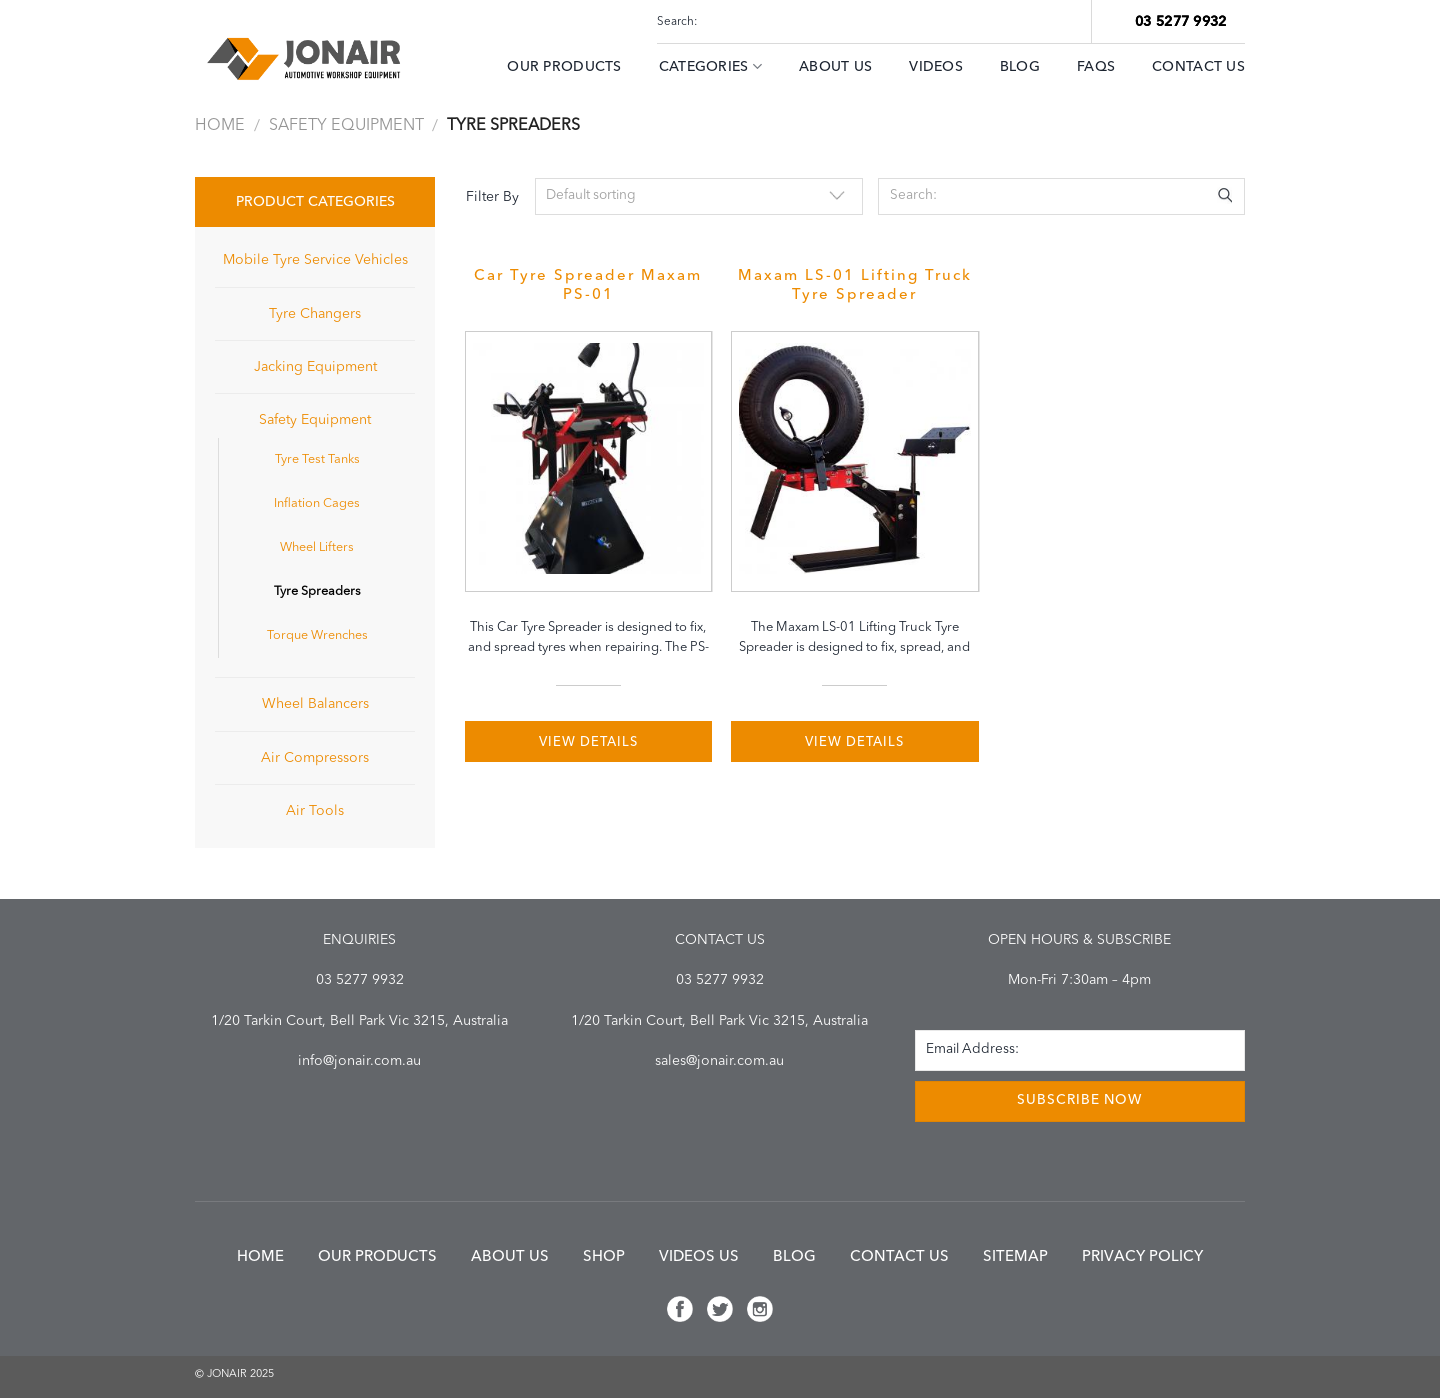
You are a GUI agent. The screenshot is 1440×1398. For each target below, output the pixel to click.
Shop (604, 1257)
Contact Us (1198, 67)
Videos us (699, 1257)
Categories (710, 66)
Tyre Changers (315, 314)
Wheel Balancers (315, 704)
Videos (936, 67)
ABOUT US (835, 67)
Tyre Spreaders (317, 591)
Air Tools (315, 811)
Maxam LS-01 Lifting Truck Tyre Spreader (855, 286)
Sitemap (1015, 1257)
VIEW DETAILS (588, 742)
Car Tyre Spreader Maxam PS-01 (588, 286)
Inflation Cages (317, 503)
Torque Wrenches (317, 635)
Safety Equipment (346, 126)
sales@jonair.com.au (719, 1061)
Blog (1020, 67)
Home (220, 126)
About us (510, 1257)
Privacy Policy (1142, 1257)
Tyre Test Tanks (317, 459)
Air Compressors (315, 758)
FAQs (1096, 67)
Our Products (564, 67)
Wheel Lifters (317, 547)
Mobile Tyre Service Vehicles (315, 260)
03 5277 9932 (1180, 22)
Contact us (899, 1257)
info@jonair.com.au (359, 1061)
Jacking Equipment (315, 367)
